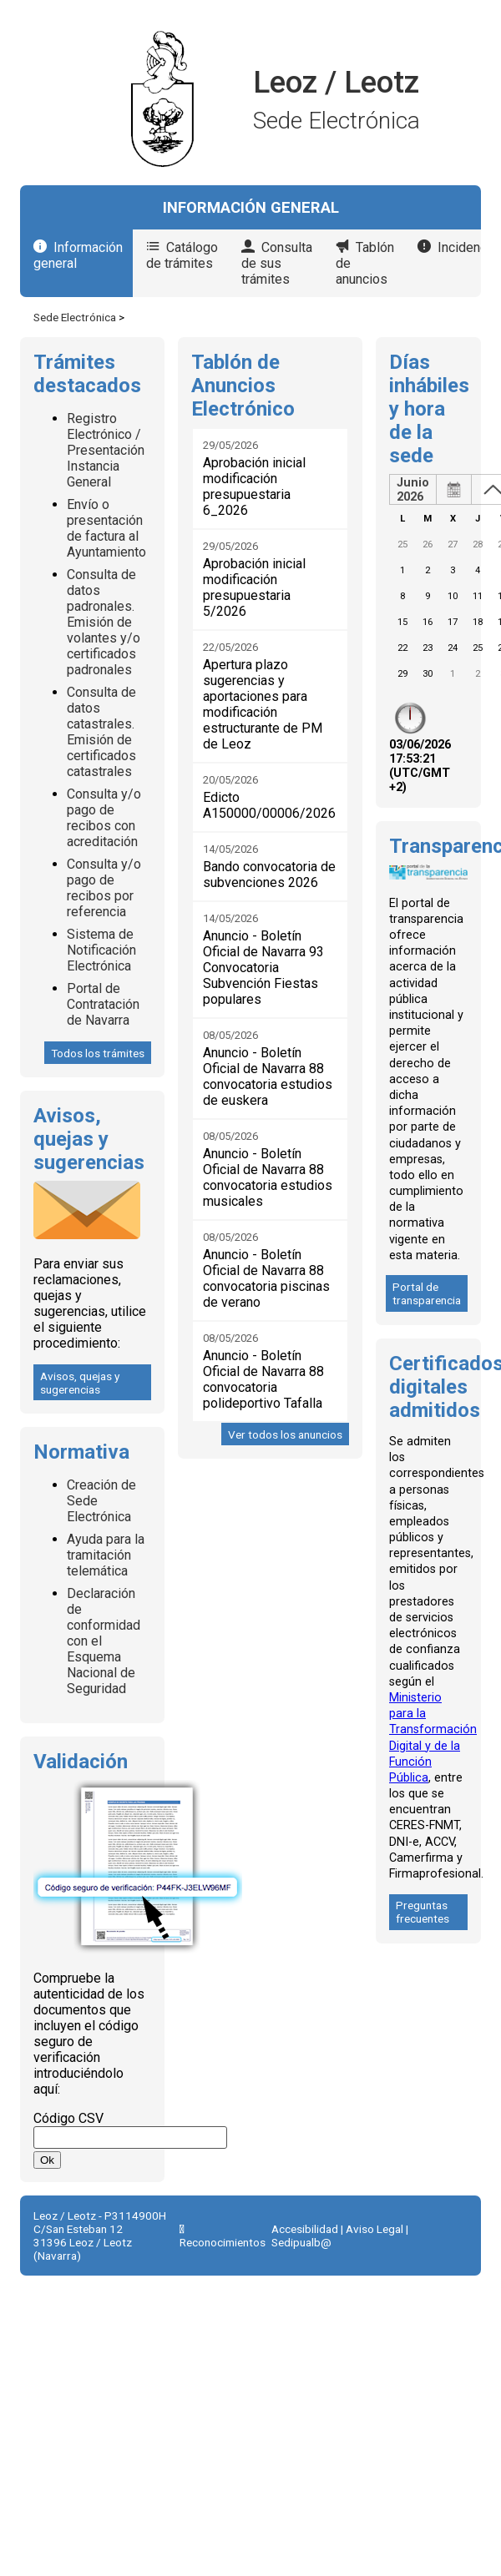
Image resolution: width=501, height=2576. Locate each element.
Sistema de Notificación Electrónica (101, 950)
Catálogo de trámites (182, 255)
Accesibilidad (304, 2229)
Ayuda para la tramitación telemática (105, 1555)
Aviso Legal (374, 2229)
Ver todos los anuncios (285, 1434)
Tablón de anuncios (365, 263)
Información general (78, 255)
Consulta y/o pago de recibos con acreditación (104, 817)
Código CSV (68, 2118)
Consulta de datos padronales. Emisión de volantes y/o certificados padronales (103, 622)
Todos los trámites (97, 1053)
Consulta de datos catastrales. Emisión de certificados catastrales (101, 731)
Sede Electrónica (74, 317)
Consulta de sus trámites (276, 263)
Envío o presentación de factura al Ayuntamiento (106, 528)
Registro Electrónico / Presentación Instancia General (105, 450)
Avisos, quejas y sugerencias (79, 1382)
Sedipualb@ (301, 2242)
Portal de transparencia (426, 1293)
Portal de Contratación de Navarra (103, 1004)
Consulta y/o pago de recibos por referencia (104, 888)
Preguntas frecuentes (422, 1911)
